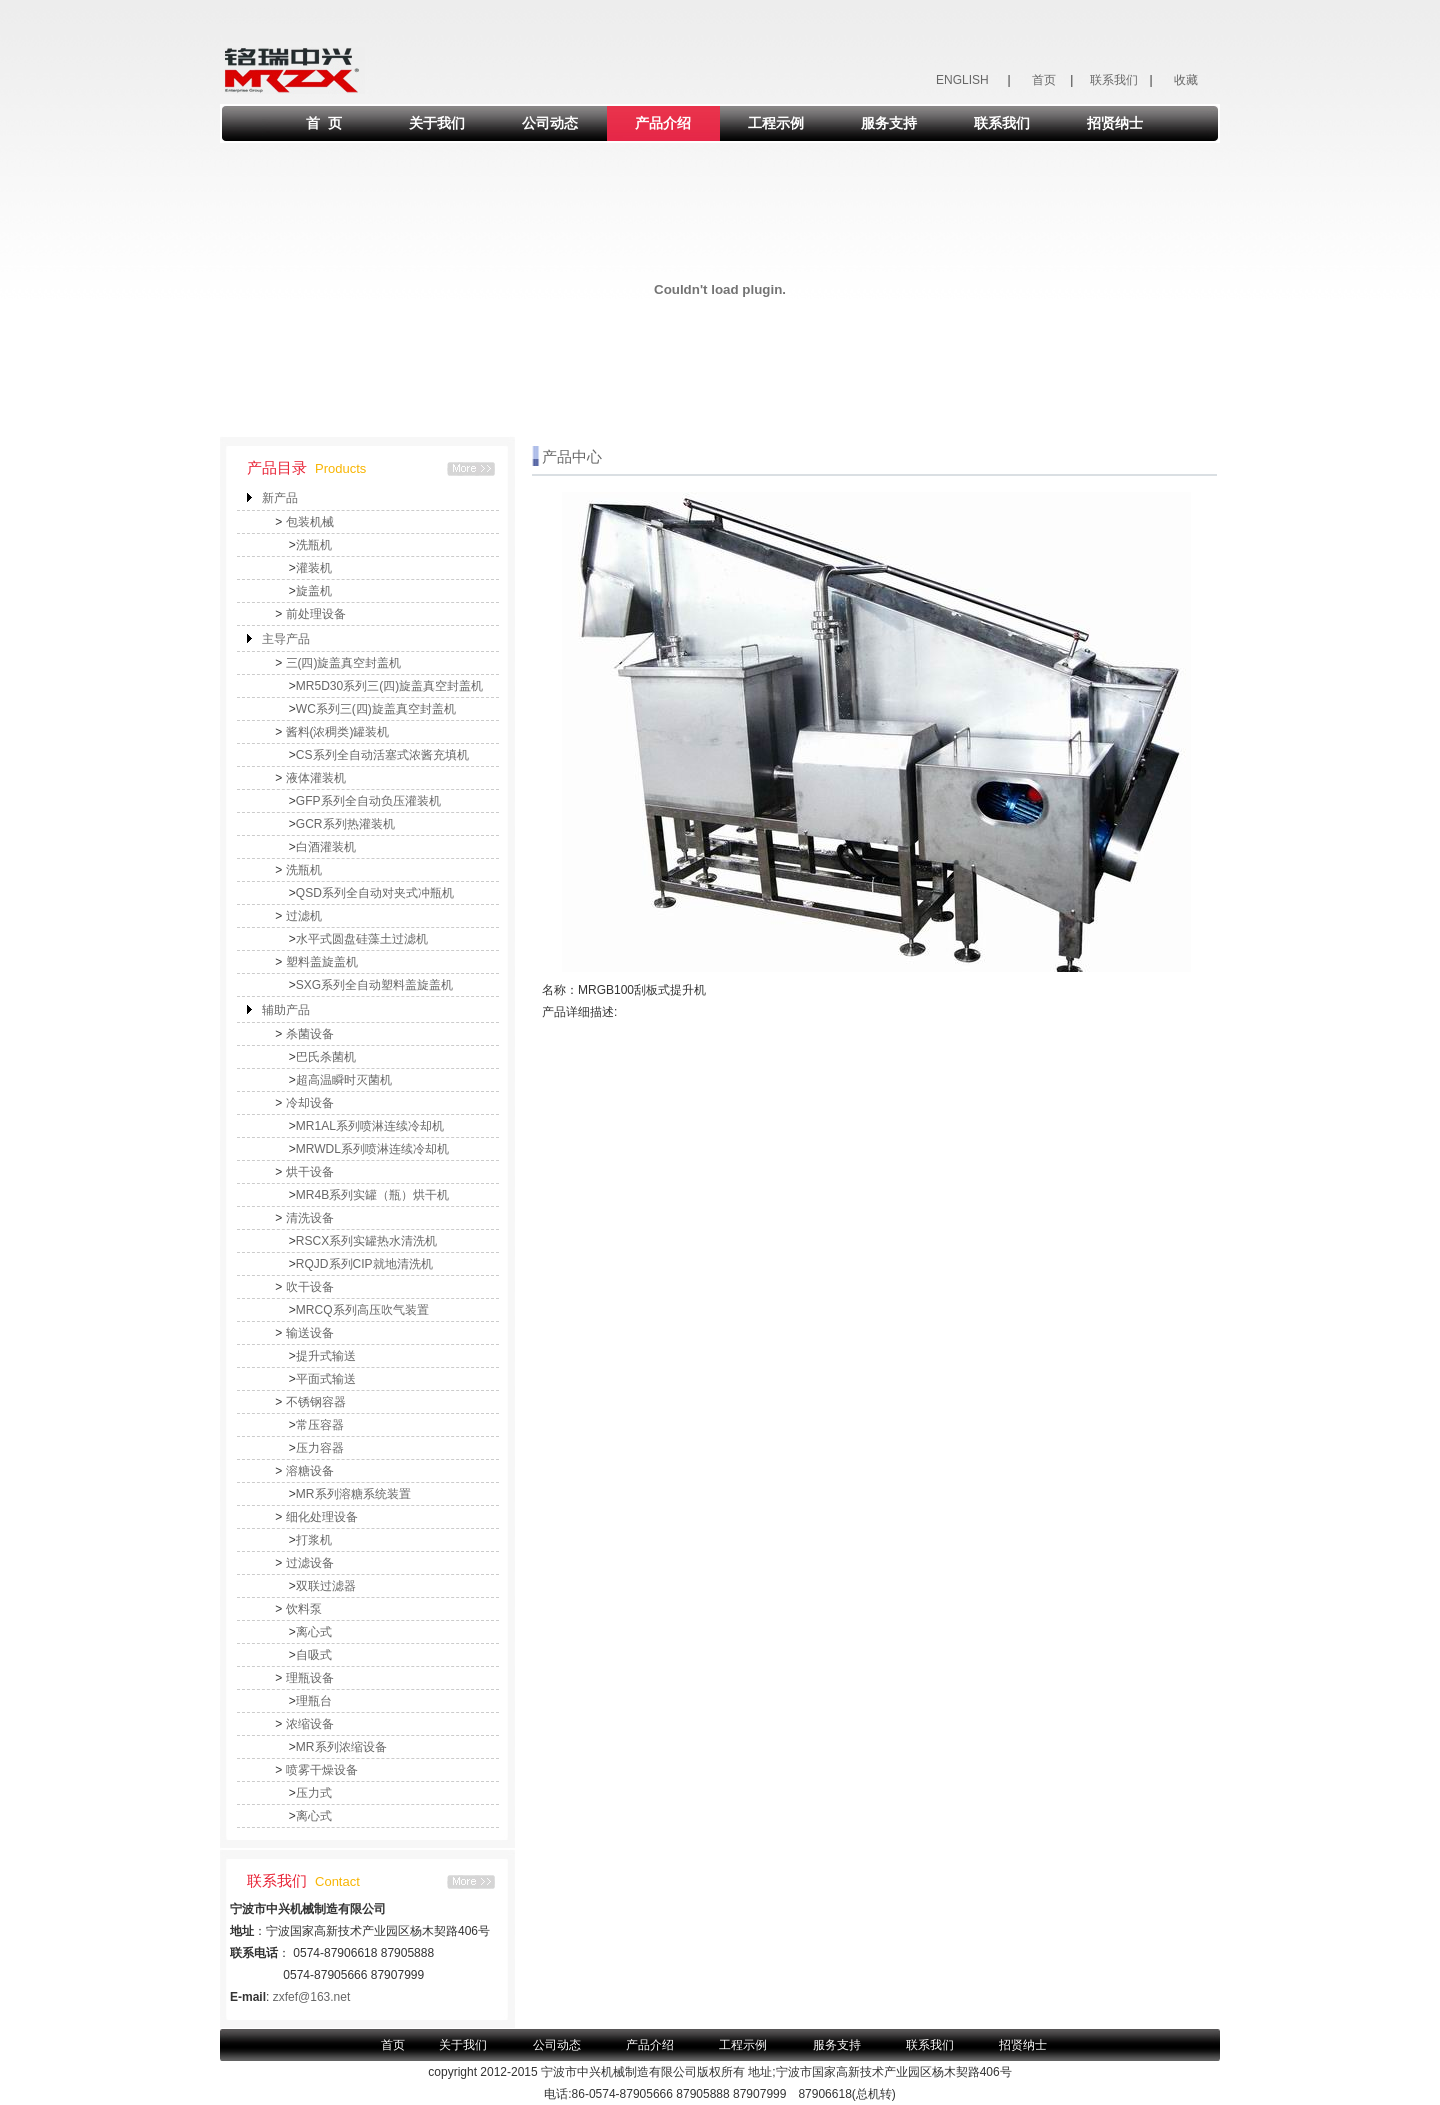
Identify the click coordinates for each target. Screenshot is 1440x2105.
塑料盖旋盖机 (322, 962)
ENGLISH (962, 80)
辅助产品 (286, 1010)
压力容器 (320, 1448)
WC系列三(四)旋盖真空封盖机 (376, 709)
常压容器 (320, 1425)
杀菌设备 (310, 1034)
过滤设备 (310, 1563)
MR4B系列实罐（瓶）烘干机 (372, 1195)
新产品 (280, 498)
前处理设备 (316, 614)
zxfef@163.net (312, 1997)
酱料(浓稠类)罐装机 (338, 732)
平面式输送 (326, 1379)
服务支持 (889, 123)
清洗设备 (310, 1218)
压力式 (314, 1793)
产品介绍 (663, 123)
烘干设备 (310, 1172)
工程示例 (776, 123)
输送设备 (310, 1333)
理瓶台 (314, 1701)
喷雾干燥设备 (322, 1770)
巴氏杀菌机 (326, 1057)
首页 (1044, 80)
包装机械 (310, 522)
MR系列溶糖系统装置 (353, 1494)
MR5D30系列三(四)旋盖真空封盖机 (389, 686)
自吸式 (314, 1655)
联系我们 (1114, 80)
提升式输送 (326, 1356)
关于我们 (437, 123)
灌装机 (314, 568)
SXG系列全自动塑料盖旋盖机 (374, 985)
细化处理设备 (322, 1517)
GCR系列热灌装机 (345, 824)
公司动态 (550, 123)
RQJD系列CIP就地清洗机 (364, 1264)
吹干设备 (310, 1287)
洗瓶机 (314, 545)
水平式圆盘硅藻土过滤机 (362, 939)
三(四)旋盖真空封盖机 (344, 663)
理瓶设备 (310, 1678)
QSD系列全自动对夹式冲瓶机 (375, 893)
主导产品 (286, 639)
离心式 (314, 1632)
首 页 (324, 123)
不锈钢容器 (316, 1402)
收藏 (1186, 80)
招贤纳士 (1115, 123)
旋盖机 (314, 591)
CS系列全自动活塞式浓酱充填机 (382, 755)
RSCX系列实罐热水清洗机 (366, 1241)
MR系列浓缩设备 (341, 1747)
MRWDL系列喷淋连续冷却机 (372, 1149)
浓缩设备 (310, 1724)
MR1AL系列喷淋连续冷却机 (370, 1126)
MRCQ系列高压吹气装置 (362, 1310)
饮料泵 (304, 1609)
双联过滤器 (326, 1586)
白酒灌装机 (326, 847)
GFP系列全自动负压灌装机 (368, 801)
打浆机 (314, 1540)
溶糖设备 (310, 1471)
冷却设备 (310, 1103)
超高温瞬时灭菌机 (344, 1080)
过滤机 (304, 916)
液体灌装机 (316, 778)
